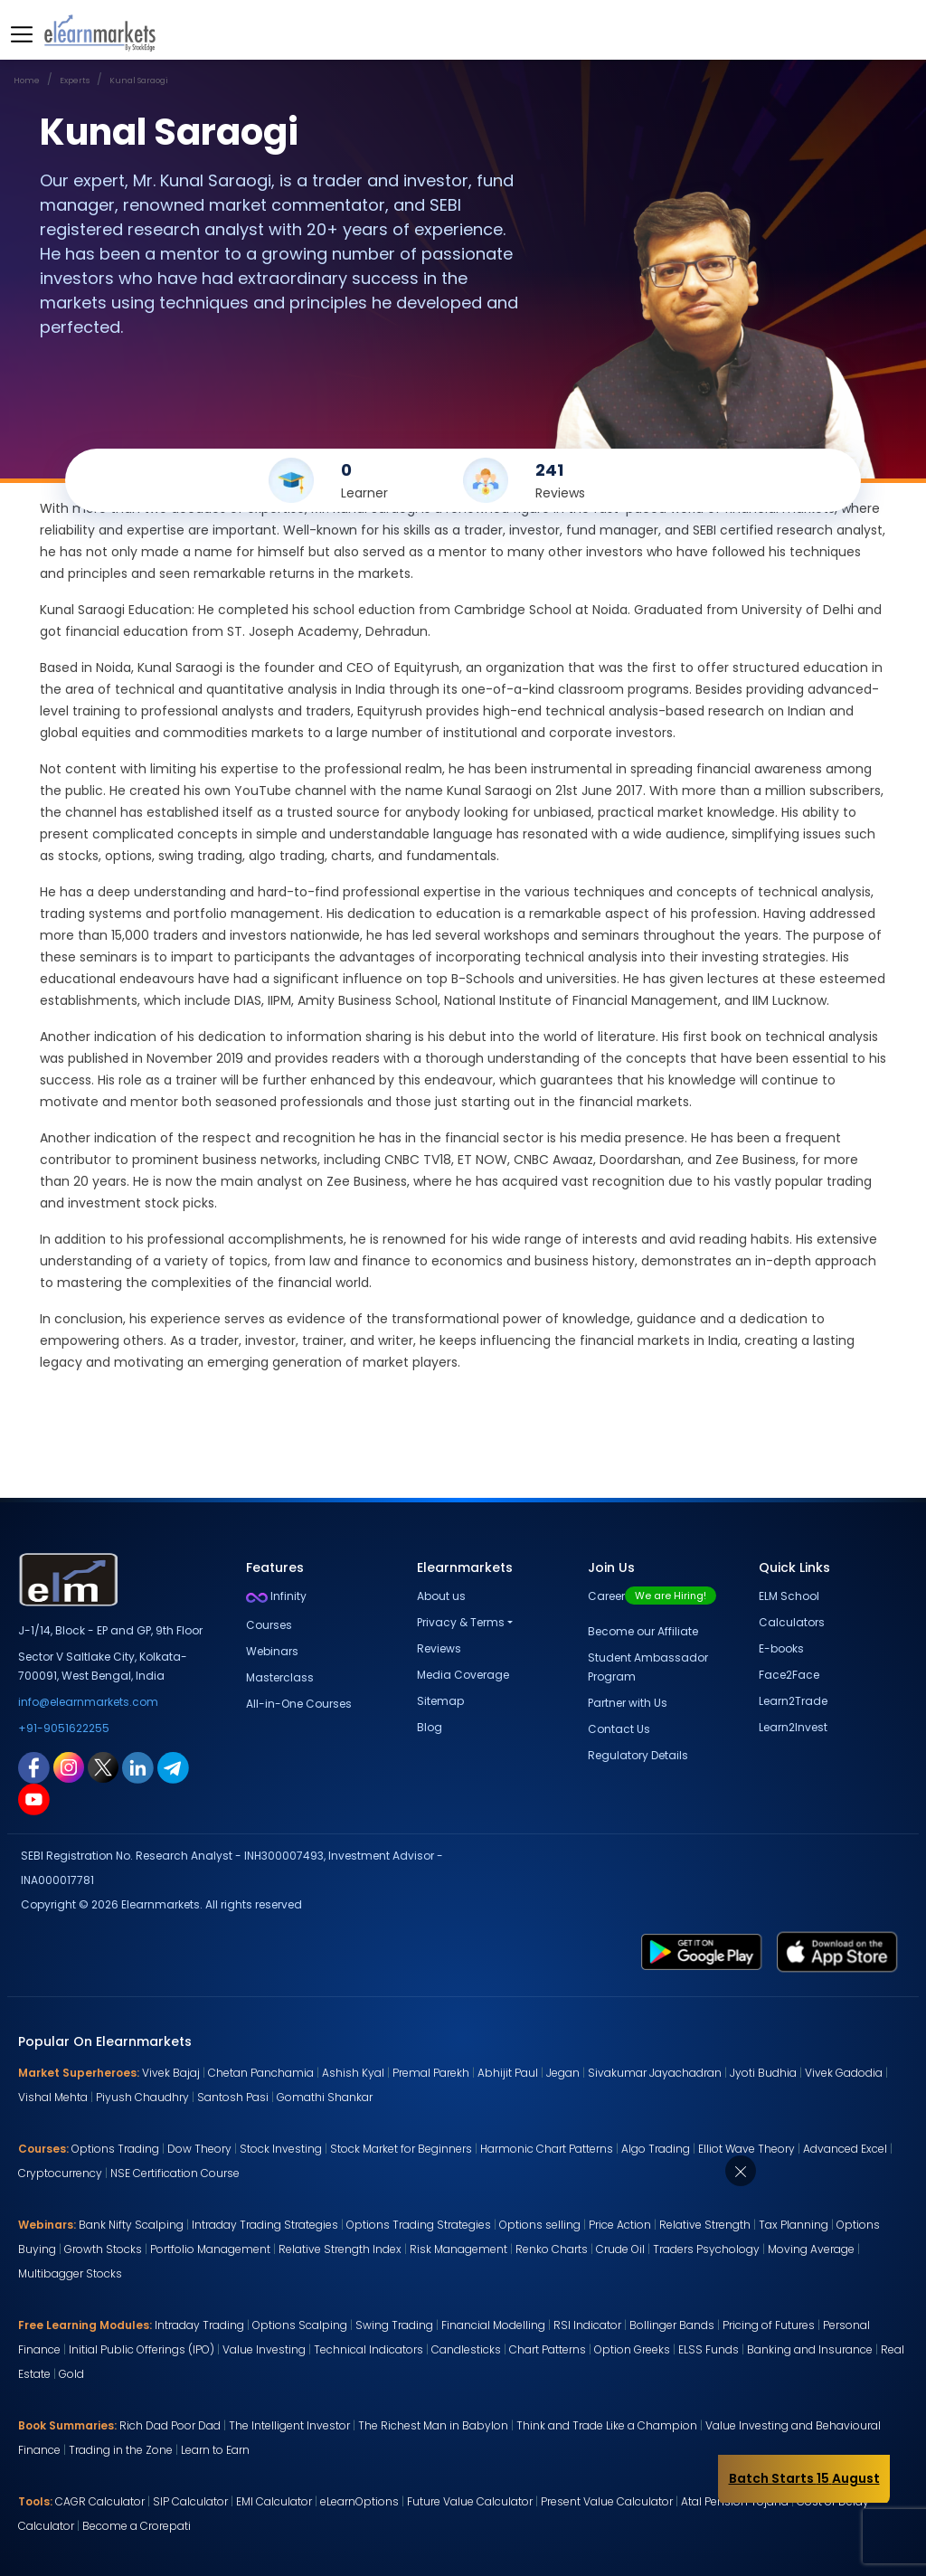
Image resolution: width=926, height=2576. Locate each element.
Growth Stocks (103, 2249)
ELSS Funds (708, 2349)
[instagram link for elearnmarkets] (68, 1766)
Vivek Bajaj (171, 2072)
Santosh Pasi (233, 2097)
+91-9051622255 (63, 1728)
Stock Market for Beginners (401, 2148)
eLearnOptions (359, 2501)
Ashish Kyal (353, 2072)
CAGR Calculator (100, 2501)
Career (652, 1596)
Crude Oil (620, 2249)
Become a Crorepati (136, 2525)
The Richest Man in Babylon (433, 2425)
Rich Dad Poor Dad (170, 2425)
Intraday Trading (199, 2325)
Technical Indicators (368, 2349)
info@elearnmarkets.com (88, 1701)
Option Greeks (632, 2349)
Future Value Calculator (470, 2501)
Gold (71, 2374)
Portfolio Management (210, 2249)
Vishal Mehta (53, 2097)
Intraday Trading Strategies (265, 2224)
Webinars (272, 1651)
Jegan (563, 2072)
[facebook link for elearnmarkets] (34, 1766)
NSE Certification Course (175, 2173)
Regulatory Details (638, 1755)
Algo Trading (655, 2148)
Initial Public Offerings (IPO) (141, 2349)
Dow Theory (199, 2148)
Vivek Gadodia (844, 2072)
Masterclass (280, 1677)
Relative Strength (705, 2224)
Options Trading (115, 2148)
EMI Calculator (274, 2501)
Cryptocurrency (60, 2173)
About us (441, 1596)
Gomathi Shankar (325, 2097)
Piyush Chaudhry (142, 2097)
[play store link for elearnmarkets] (702, 1951)
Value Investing (264, 2349)
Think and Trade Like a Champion (606, 2425)
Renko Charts (551, 2249)
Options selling (540, 2224)
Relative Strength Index (340, 2249)
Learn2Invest (793, 1727)
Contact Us (619, 1729)
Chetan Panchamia (261, 2072)
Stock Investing (281, 2148)
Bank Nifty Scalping (131, 2224)
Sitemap (440, 1701)
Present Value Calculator (607, 2501)
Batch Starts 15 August (804, 2478)
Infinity (276, 1596)
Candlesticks (466, 2349)
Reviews (439, 1648)
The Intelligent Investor (289, 2425)
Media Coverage (463, 1674)
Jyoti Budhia (763, 2072)
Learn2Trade (793, 1701)
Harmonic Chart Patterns (546, 2148)
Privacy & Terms (461, 1622)
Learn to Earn (215, 2450)
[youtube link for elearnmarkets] (34, 1798)
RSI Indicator (587, 2325)
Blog (429, 1727)
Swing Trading (394, 2325)
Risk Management (458, 2249)
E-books (781, 1648)
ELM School (789, 1596)
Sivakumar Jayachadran (655, 2072)
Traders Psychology (706, 2249)
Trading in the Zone (121, 2450)
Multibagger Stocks (70, 2273)
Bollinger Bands (671, 2325)
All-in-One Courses (299, 1703)
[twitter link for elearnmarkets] (103, 1766)
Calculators (792, 1622)
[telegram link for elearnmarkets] (173, 1766)
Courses (269, 1625)
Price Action (620, 2224)
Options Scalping (299, 2325)
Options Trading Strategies (418, 2224)
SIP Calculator (190, 2501)
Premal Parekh (430, 2072)
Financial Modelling (493, 2325)
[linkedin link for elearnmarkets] (138, 1766)
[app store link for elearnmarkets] (837, 1951)
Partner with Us (627, 1702)
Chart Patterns (547, 2349)
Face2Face (789, 1674)
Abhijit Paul (507, 2072)
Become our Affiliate (643, 1631)
